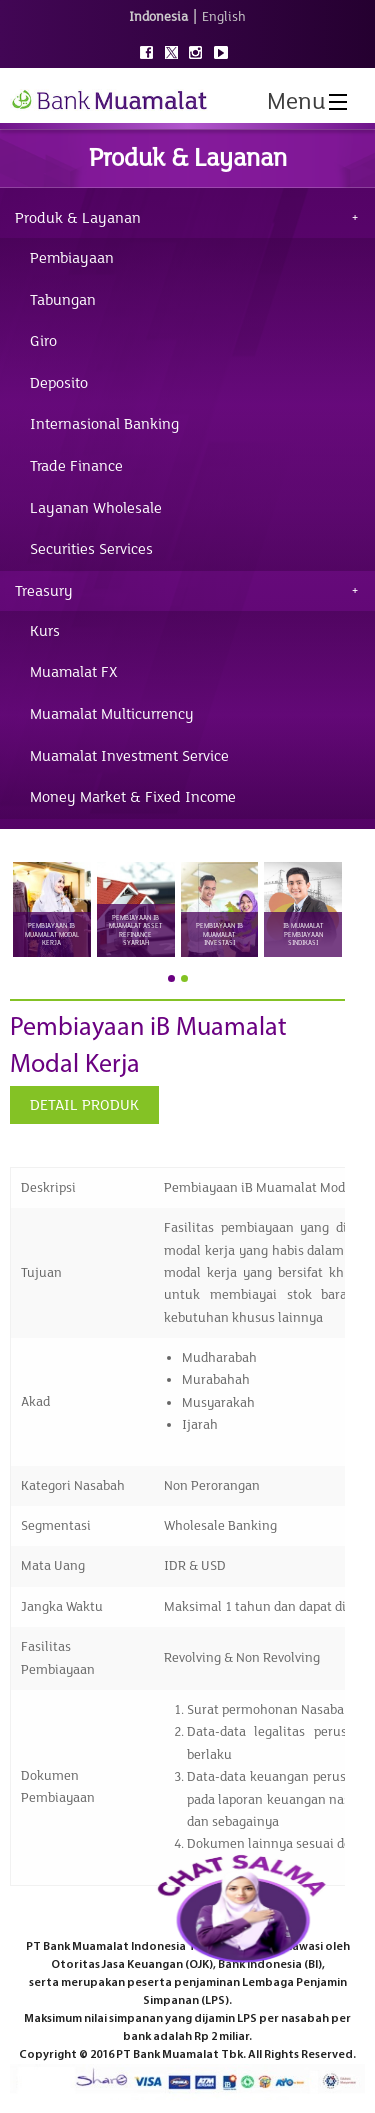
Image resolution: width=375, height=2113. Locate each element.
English (224, 17)
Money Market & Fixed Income (133, 797)
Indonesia (158, 17)
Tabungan (63, 300)
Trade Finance (76, 466)
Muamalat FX (74, 672)
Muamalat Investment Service (129, 756)
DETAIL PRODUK (84, 1105)
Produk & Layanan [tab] (78, 218)
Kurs (45, 631)
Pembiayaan (72, 258)
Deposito (59, 383)
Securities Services (91, 549)
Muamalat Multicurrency (112, 714)
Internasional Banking (104, 424)
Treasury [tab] (44, 591)
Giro (43, 341)
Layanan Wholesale (96, 508)
